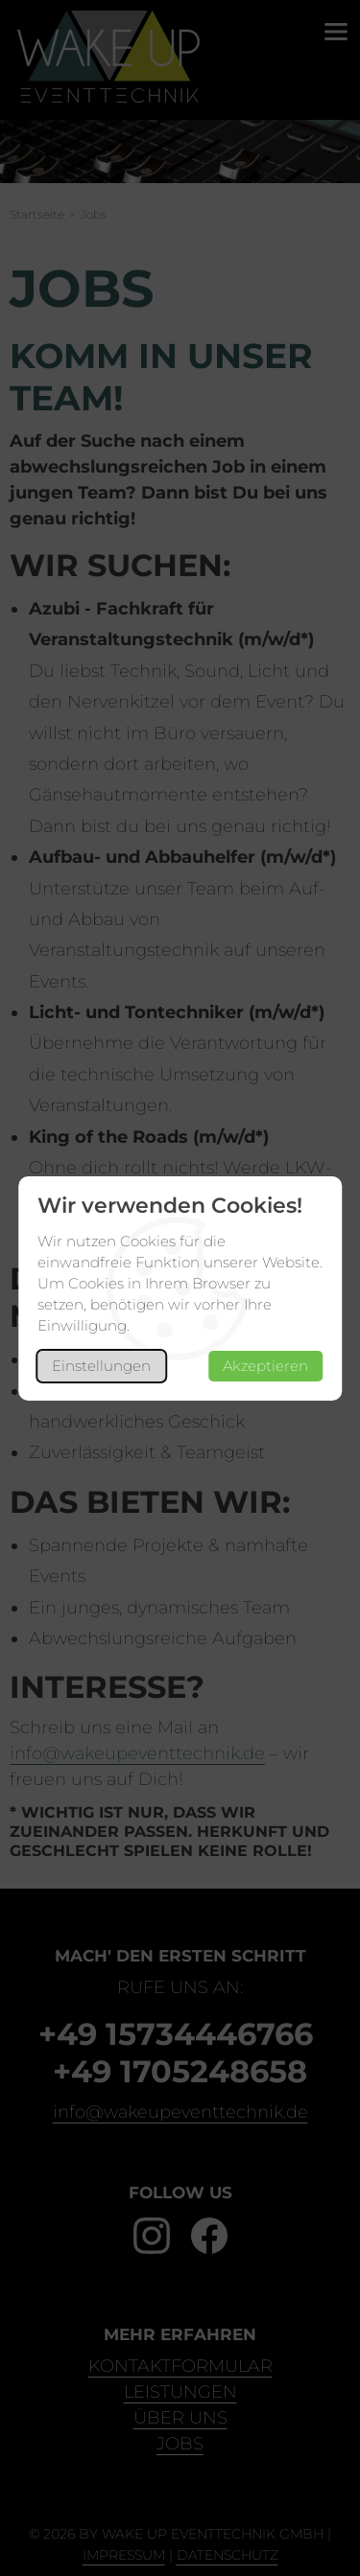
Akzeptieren (265, 1366)
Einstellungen (101, 1366)
